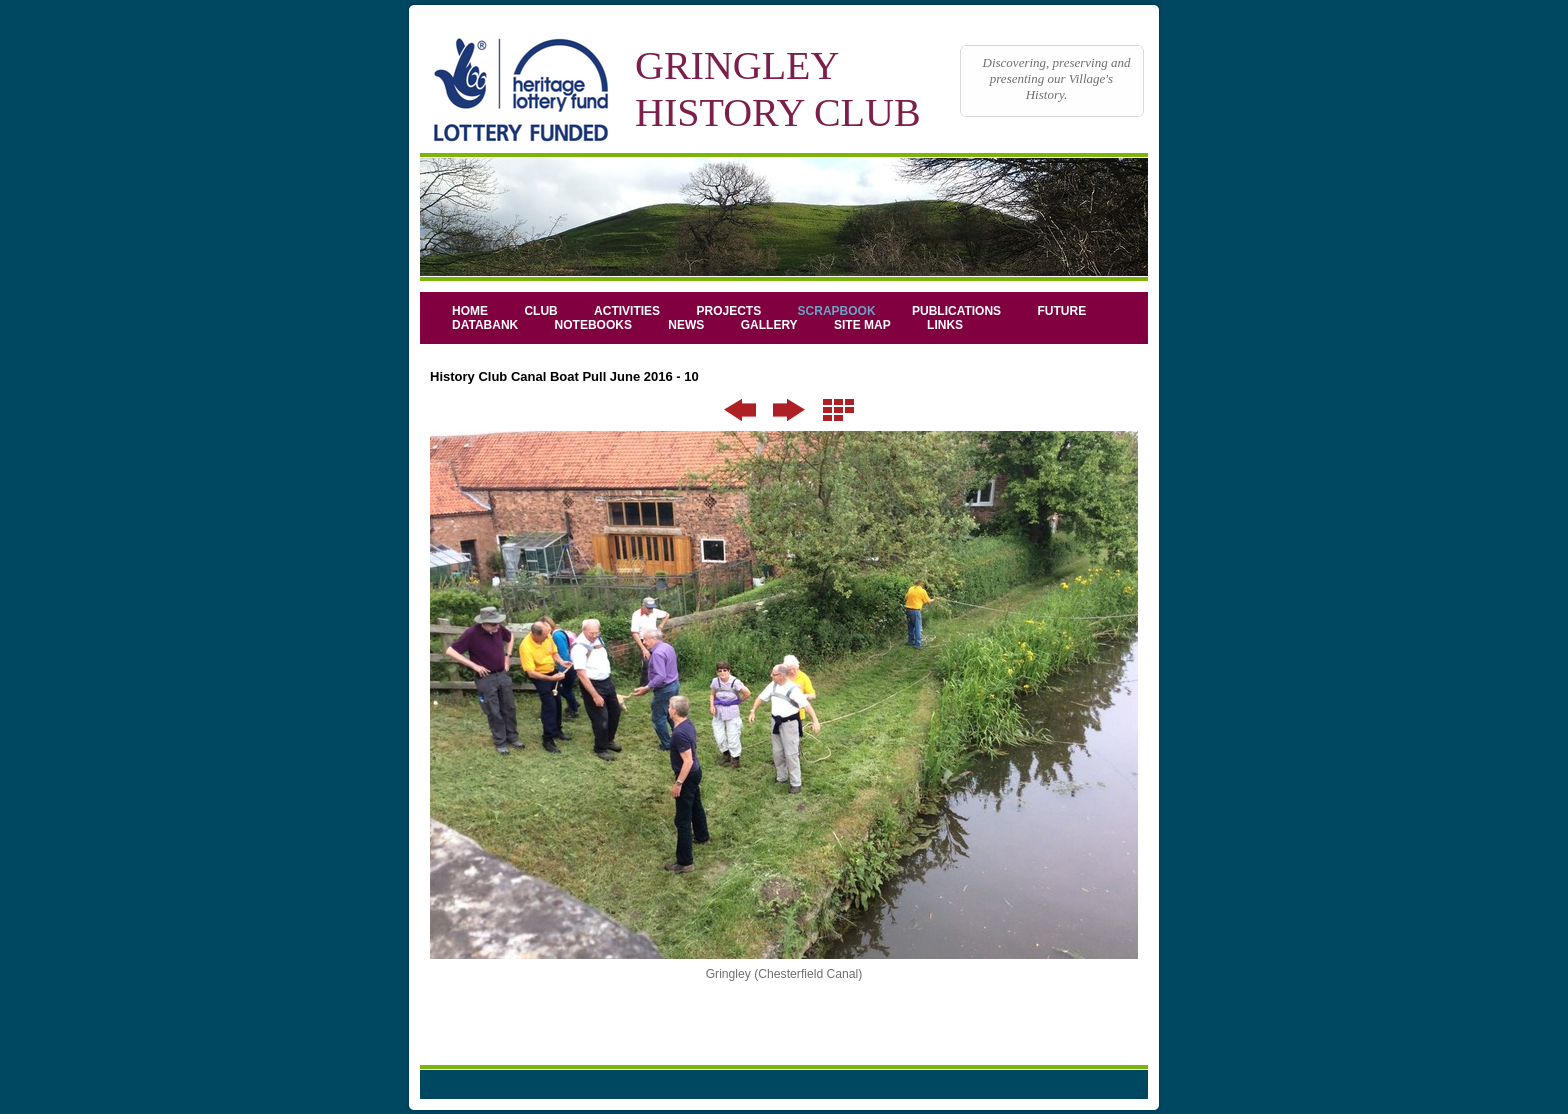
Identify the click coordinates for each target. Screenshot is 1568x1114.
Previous (740, 410)
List (838, 410)
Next (789, 410)
